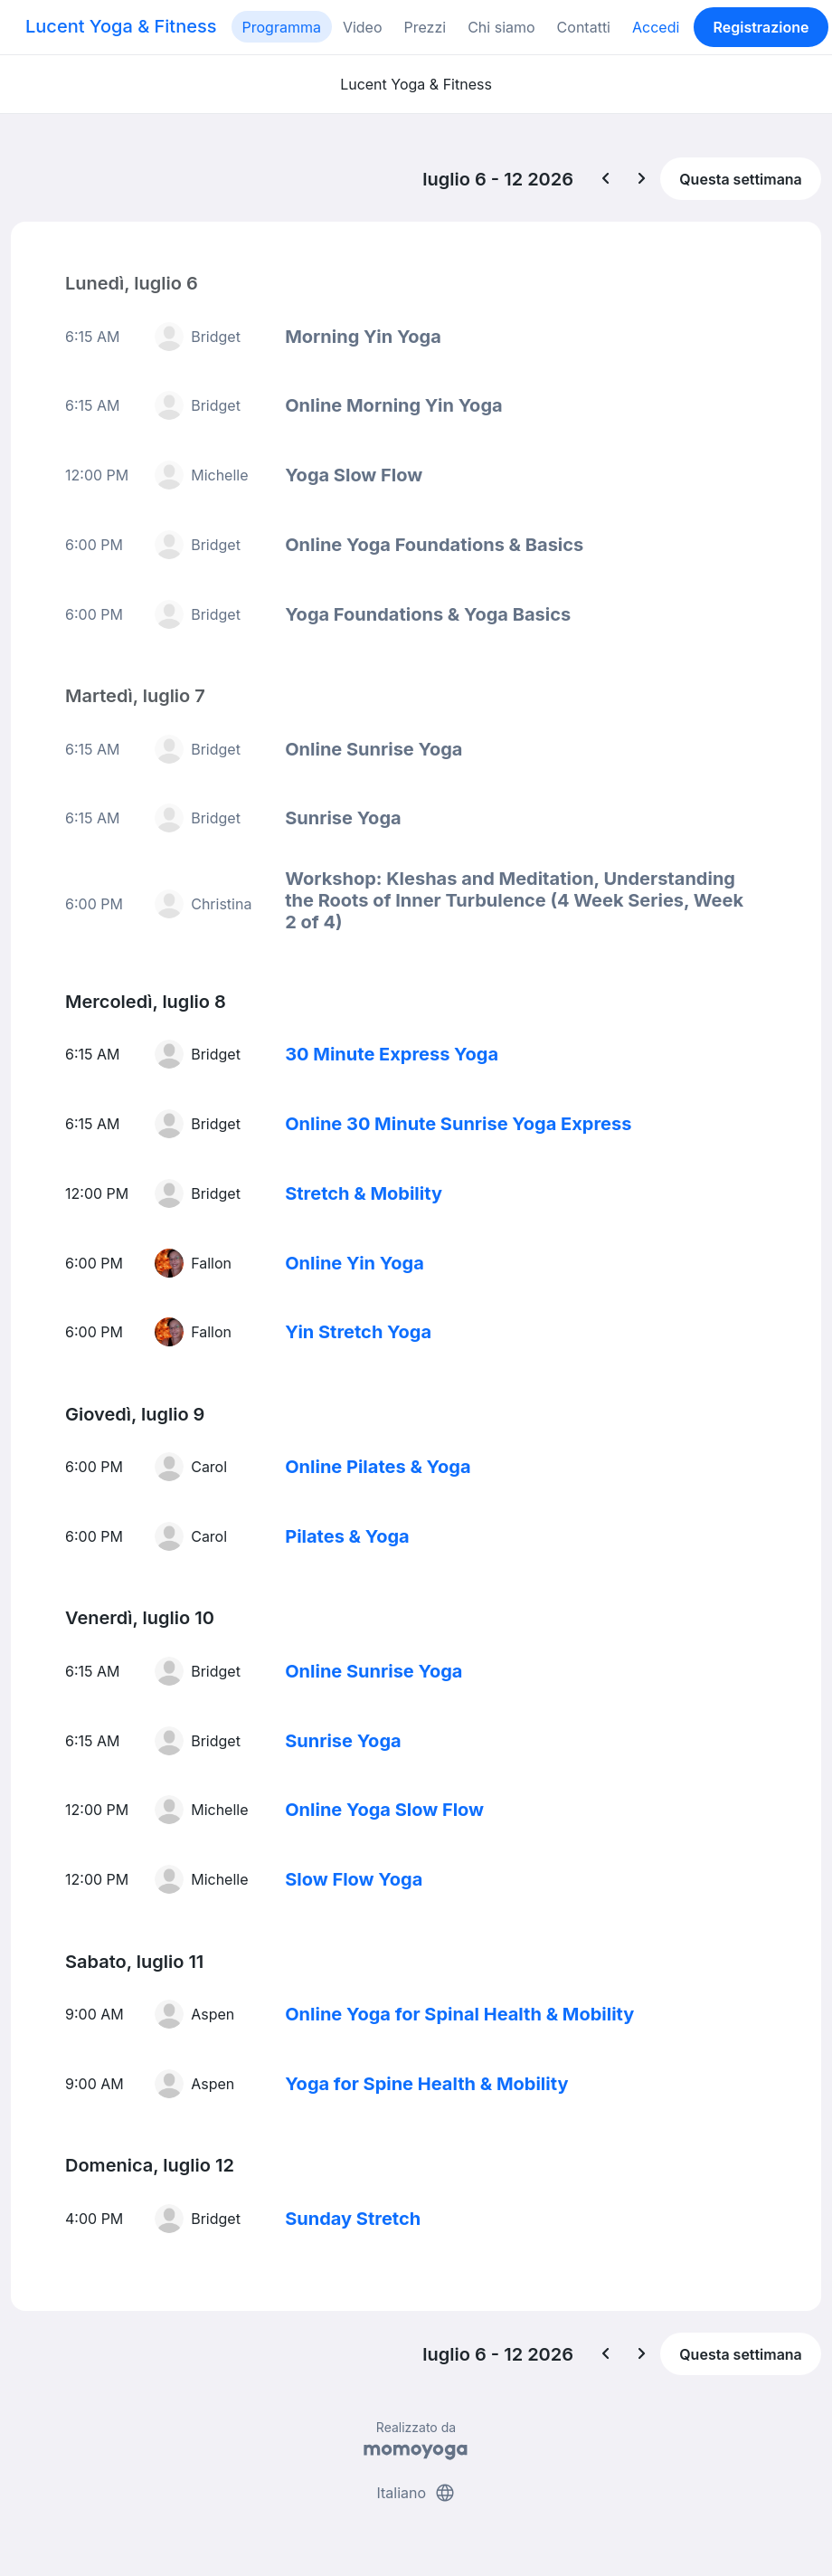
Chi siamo (501, 27)
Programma (281, 27)
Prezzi (425, 27)
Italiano (415, 2493)
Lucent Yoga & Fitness (121, 26)
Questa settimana (740, 179)
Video (363, 27)
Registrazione (761, 27)
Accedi (655, 27)
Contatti (583, 27)
